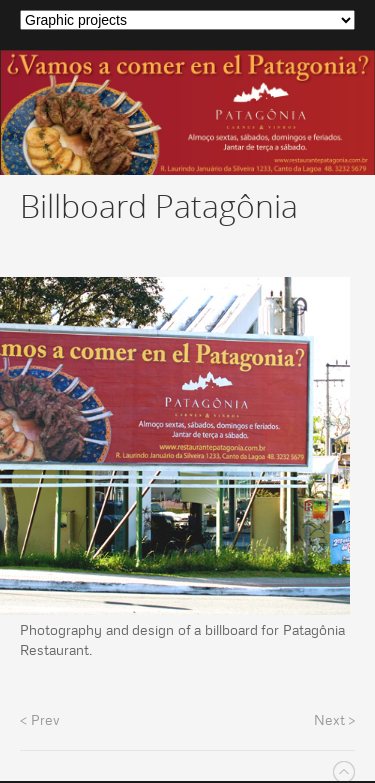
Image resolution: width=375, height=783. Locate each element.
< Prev (40, 720)
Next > (335, 720)
